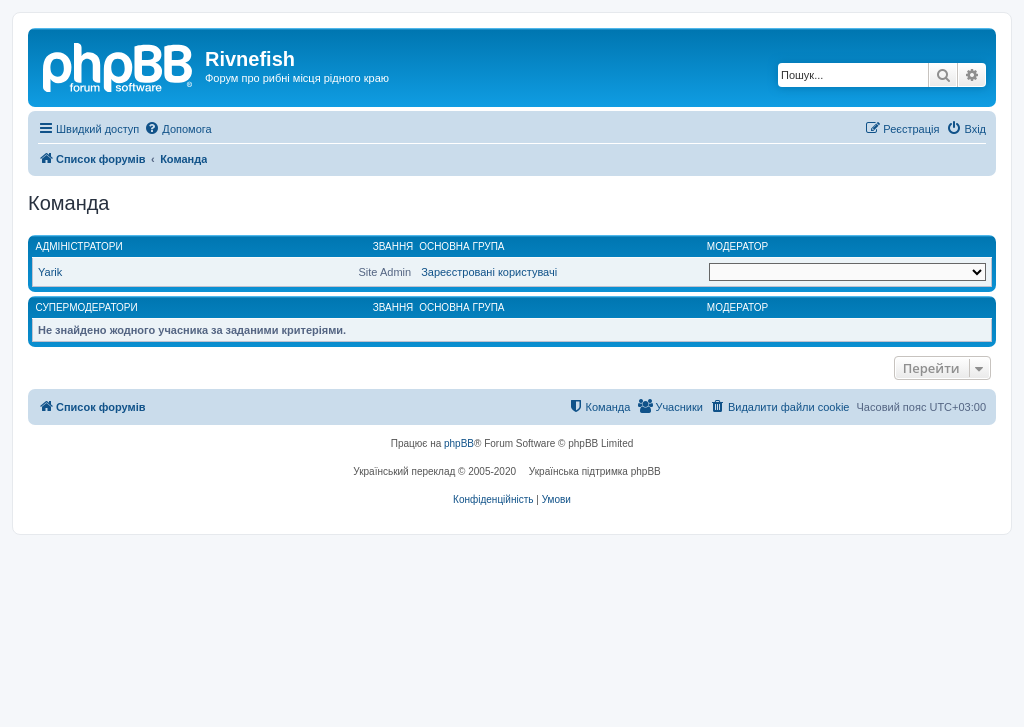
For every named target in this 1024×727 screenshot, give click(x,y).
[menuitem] (177, 129)
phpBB (459, 443)
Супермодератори (87, 307)
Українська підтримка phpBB (595, 471)
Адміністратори (79, 246)
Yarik (50, 272)
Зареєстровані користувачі (489, 272)
